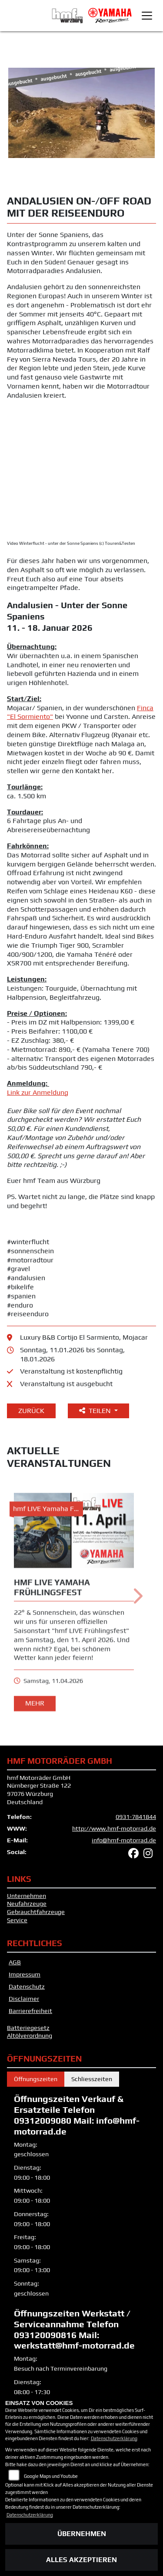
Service (17, 1920)
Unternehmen (26, 1895)
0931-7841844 (136, 1816)
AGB (15, 1962)
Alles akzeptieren (81, 2560)
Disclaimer (24, 1998)
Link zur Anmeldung (37, 1092)
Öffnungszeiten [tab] (35, 2078)
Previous (17, 120)
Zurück (31, 1411)
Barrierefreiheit (30, 2010)
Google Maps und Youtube (51, 2476)
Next (145, 120)
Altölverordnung (29, 2035)
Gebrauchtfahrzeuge (36, 1911)
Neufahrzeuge (27, 1903)
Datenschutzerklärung (114, 2438)
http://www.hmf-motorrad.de (114, 1828)
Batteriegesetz (28, 2027)
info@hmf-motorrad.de (124, 1840)
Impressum (24, 1974)
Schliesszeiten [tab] (91, 2078)
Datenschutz (27, 1986)
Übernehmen (81, 2534)
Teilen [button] (96, 1411)
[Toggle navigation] (147, 15)
